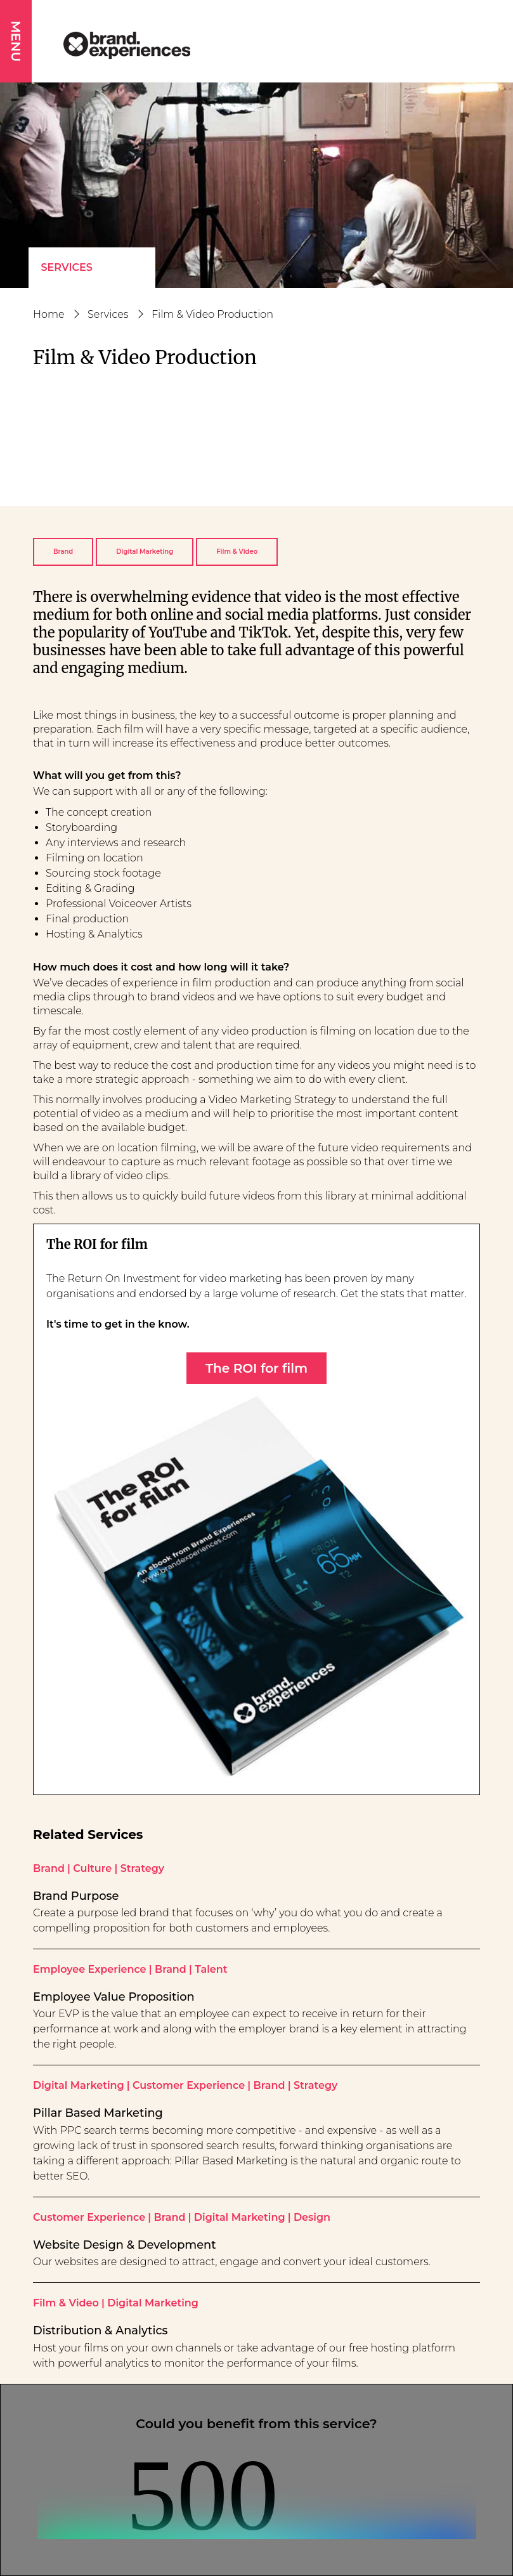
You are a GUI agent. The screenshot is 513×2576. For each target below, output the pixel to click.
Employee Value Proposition (114, 1996)
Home (49, 314)
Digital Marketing (144, 551)
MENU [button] (15, 41)
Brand (63, 551)
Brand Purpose (76, 1895)
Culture (92, 1868)
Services (67, 267)
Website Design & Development (124, 2244)
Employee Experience (89, 1969)
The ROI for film (256, 1368)
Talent (211, 1969)
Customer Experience (189, 2085)
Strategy (142, 1868)
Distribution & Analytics (100, 2330)
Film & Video (236, 551)
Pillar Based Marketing (98, 2112)
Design (312, 2217)
